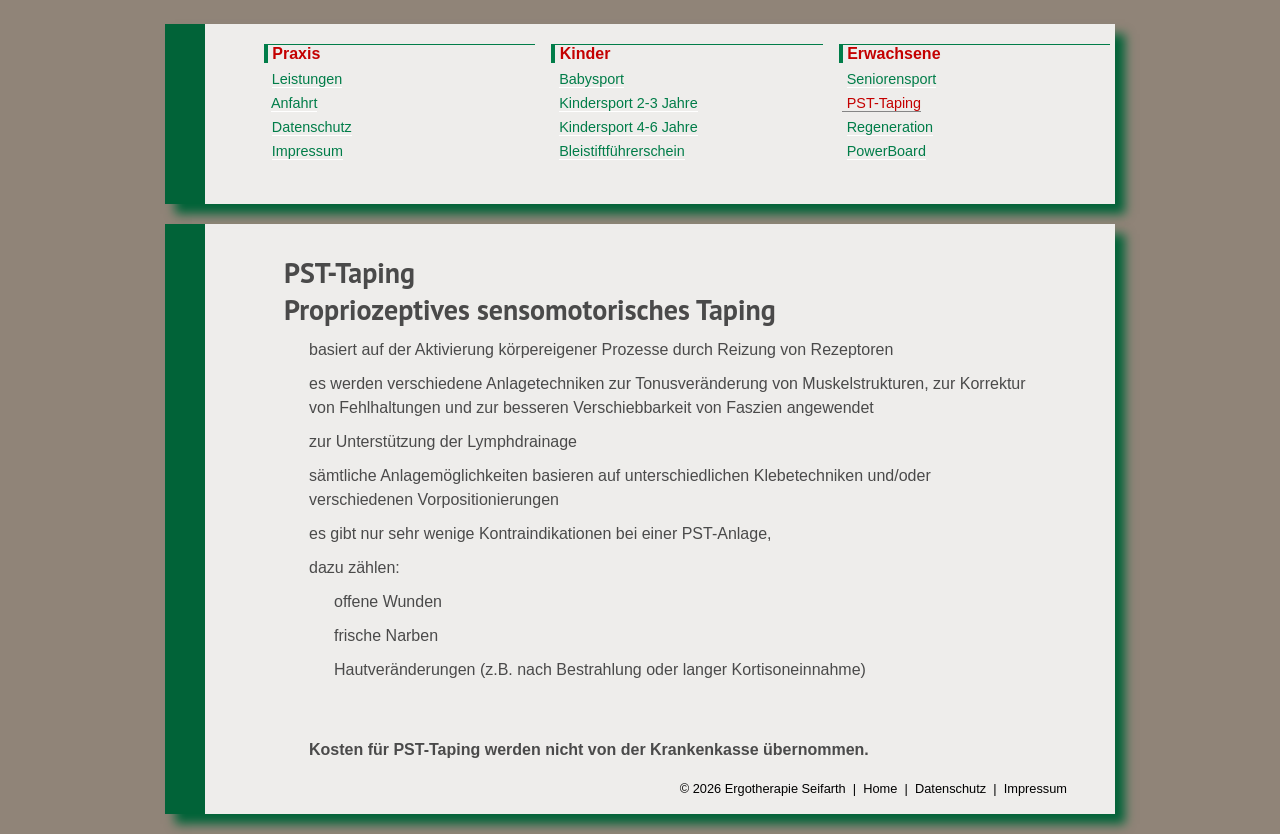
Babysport (591, 79)
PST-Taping (884, 103)
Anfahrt (294, 103)
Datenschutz (312, 127)
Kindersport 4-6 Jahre (628, 127)
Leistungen (307, 79)
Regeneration (890, 127)
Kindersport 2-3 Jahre (628, 103)
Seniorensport (892, 79)
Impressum (307, 151)
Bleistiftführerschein (622, 151)
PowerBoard (886, 151)
